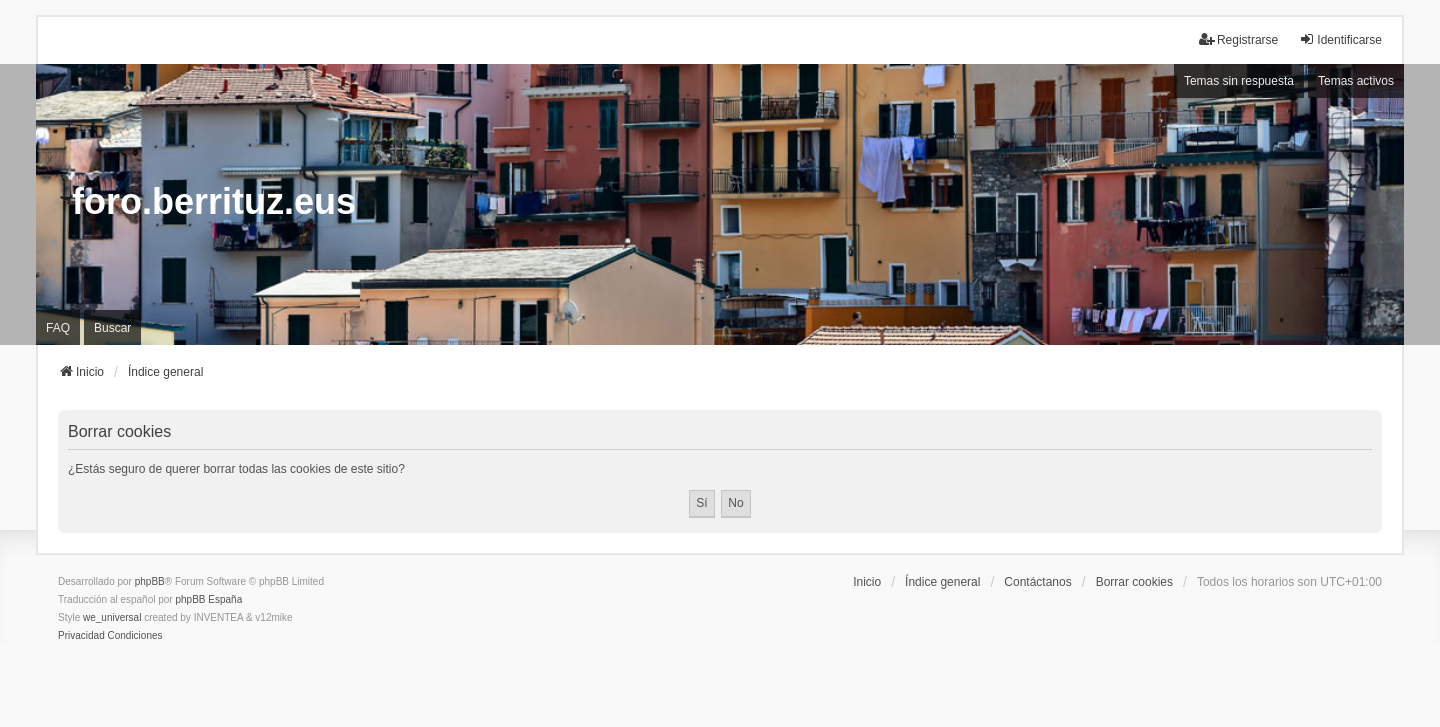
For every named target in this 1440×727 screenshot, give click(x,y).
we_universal (112, 617)
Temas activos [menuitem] (1356, 81)
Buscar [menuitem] (112, 328)
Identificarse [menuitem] (1340, 39)
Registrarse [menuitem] (1238, 39)
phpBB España (208, 599)
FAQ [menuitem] (58, 328)
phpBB (150, 581)
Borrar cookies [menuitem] (1134, 582)
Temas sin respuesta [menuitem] (1239, 81)
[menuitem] (81, 636)
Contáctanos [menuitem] (1037, 582)
